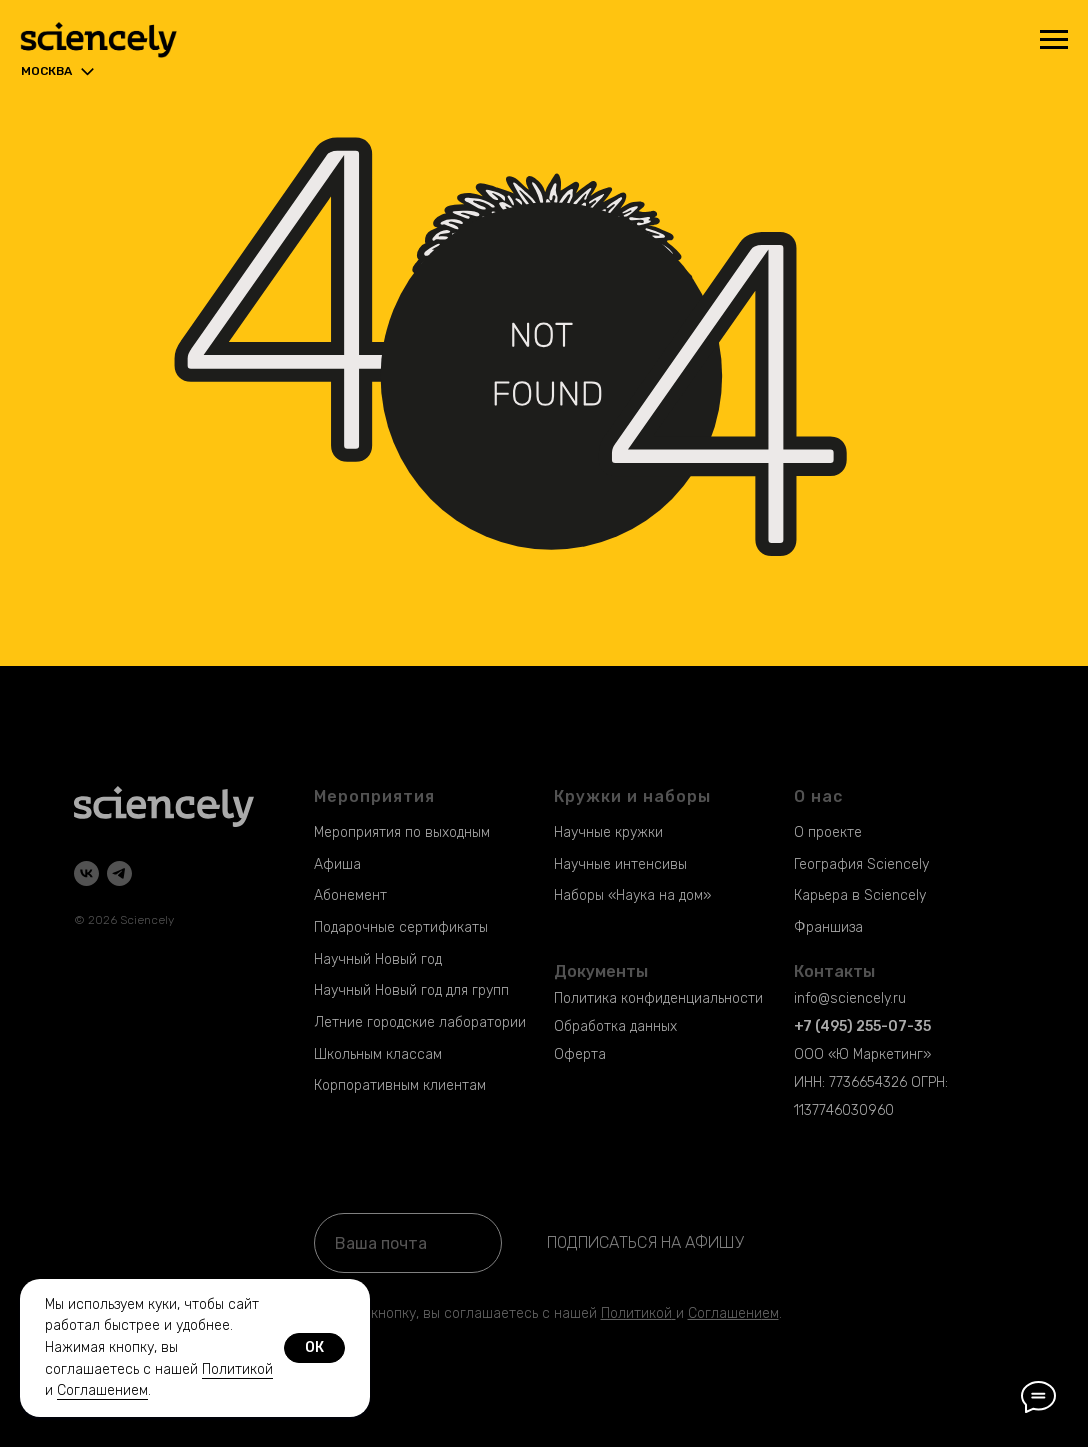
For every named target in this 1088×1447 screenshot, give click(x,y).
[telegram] (119, 873)
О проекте (828, 832)
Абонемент (350, 895)
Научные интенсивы (620, 864)
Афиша (337, 864)
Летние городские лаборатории (420, 1022)
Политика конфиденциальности (658, 998)
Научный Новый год (378, 959)
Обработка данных (615, 1026)
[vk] (86, 873)
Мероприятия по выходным (402, 832)
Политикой (636, 1313)
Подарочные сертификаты (401, 927)
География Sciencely (861, 864)
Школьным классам (378, 1054)
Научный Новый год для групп (411, 990)
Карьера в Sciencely (860, 895)
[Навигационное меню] (1054, 40)
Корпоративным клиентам (400, 1085)
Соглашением (102, 1390)
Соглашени (725, 1313)
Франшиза (828, 927)
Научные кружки (608, 832)
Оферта (580, 1054)
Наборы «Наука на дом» (632, 895)
